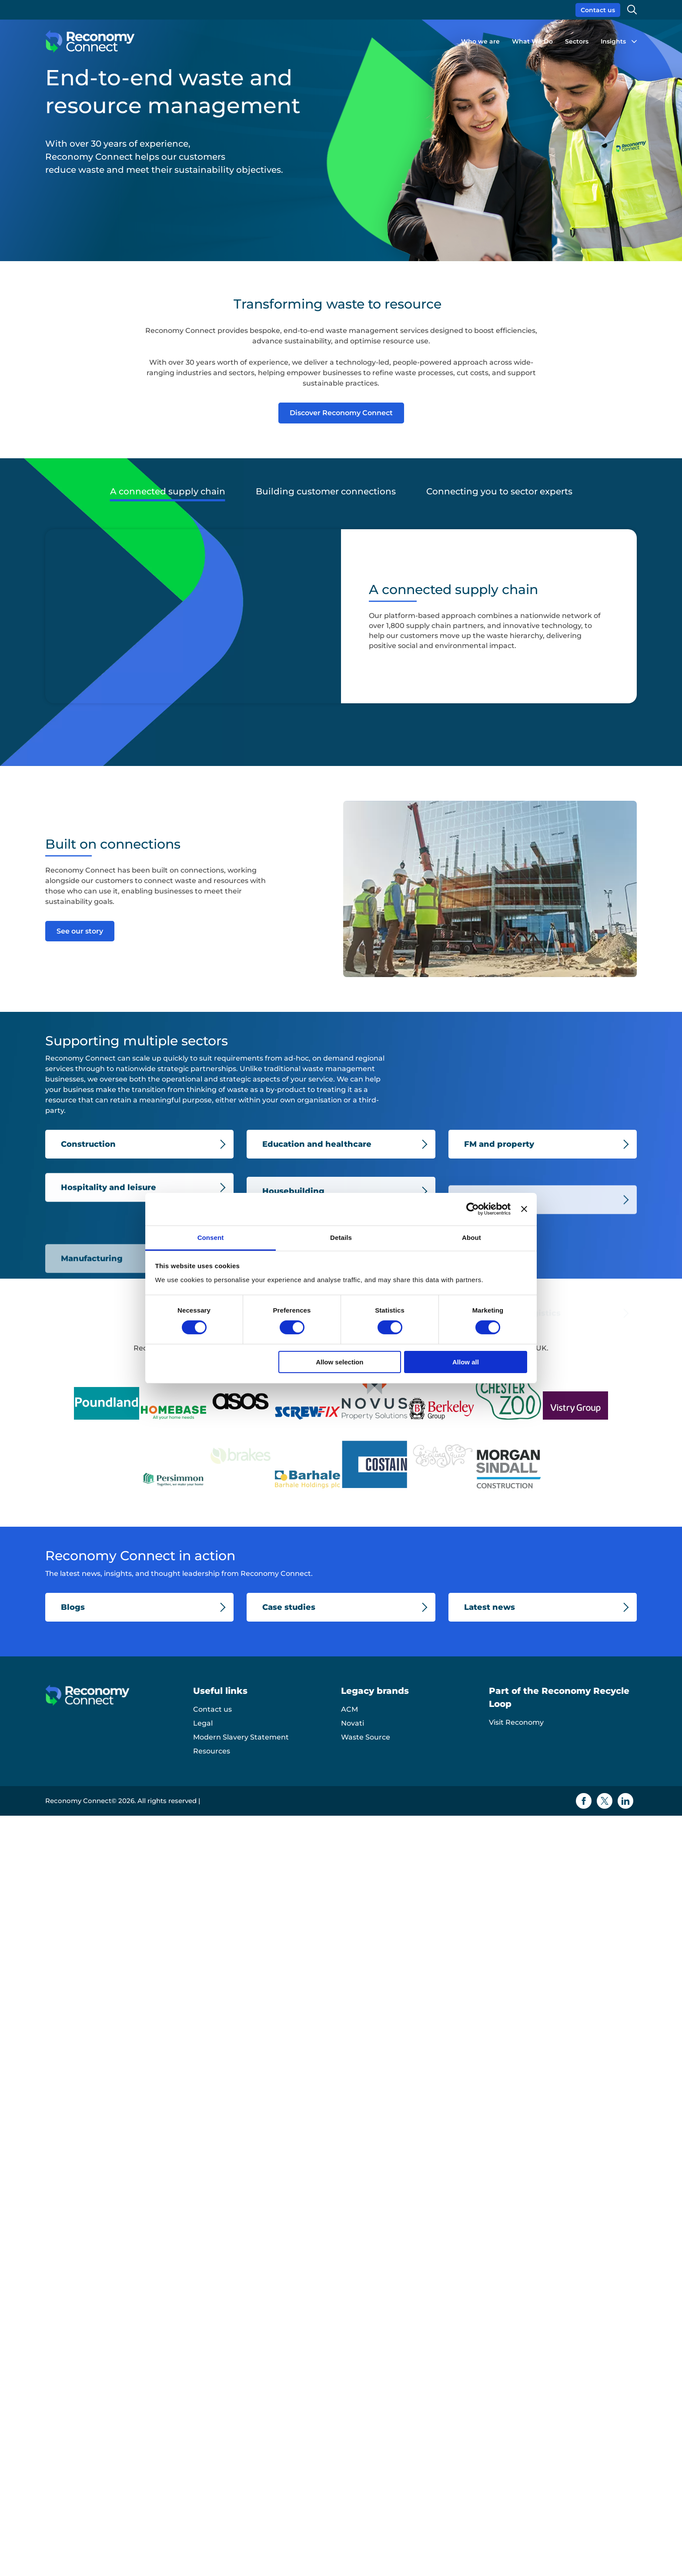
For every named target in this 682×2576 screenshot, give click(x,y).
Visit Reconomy (516, 1722)
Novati (352, 1723)
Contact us (598, 10)
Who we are (480, 41)
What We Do (532, 41)
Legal (203, 1723)
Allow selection (339, 1362)
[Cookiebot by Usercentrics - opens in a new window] (473, 1209)
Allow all (465, 1362)
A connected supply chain (167, 491)
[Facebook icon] (584, 1801)
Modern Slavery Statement (241, 1737)
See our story (80, 931)
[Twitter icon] (604, 1801)
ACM (349, 1709)
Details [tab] (341, 1237)
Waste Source (365, 1737)
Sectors (576, 41)
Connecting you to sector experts (499, 491)
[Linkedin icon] (625, 1801)
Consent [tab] (210, 1237)
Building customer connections (326, 491)
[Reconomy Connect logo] (90, 42)
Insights (613, 41)
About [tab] (471, 1237)
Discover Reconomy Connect (341, 413)
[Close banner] (524, 1209)
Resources (211, 1751)
